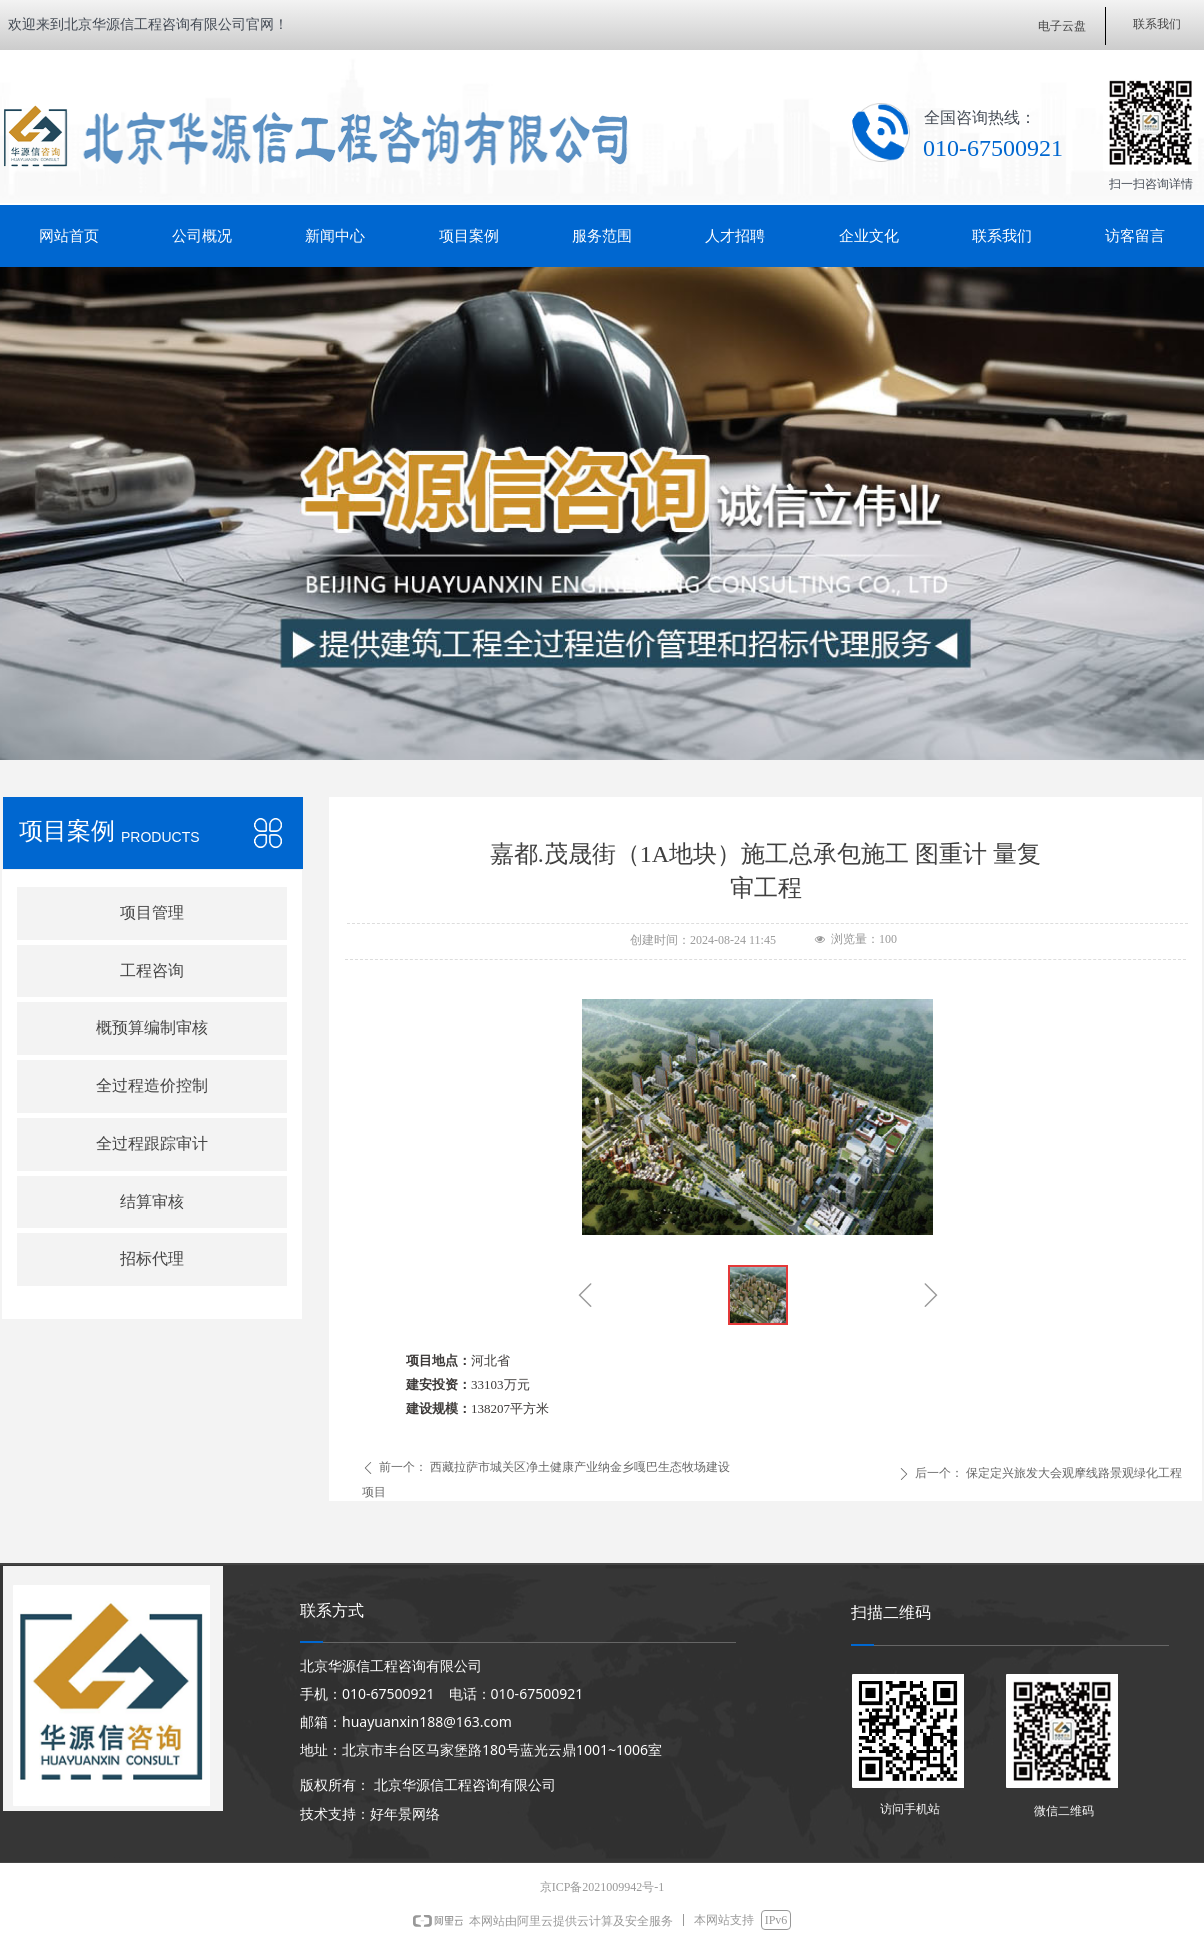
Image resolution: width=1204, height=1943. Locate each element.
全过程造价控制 (152, 1085)
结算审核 (152, 1201)
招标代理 (152, 1258)
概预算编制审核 (152, 1027)
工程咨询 (152, 970)
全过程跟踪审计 (152, 1143)
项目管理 (152, 912)
